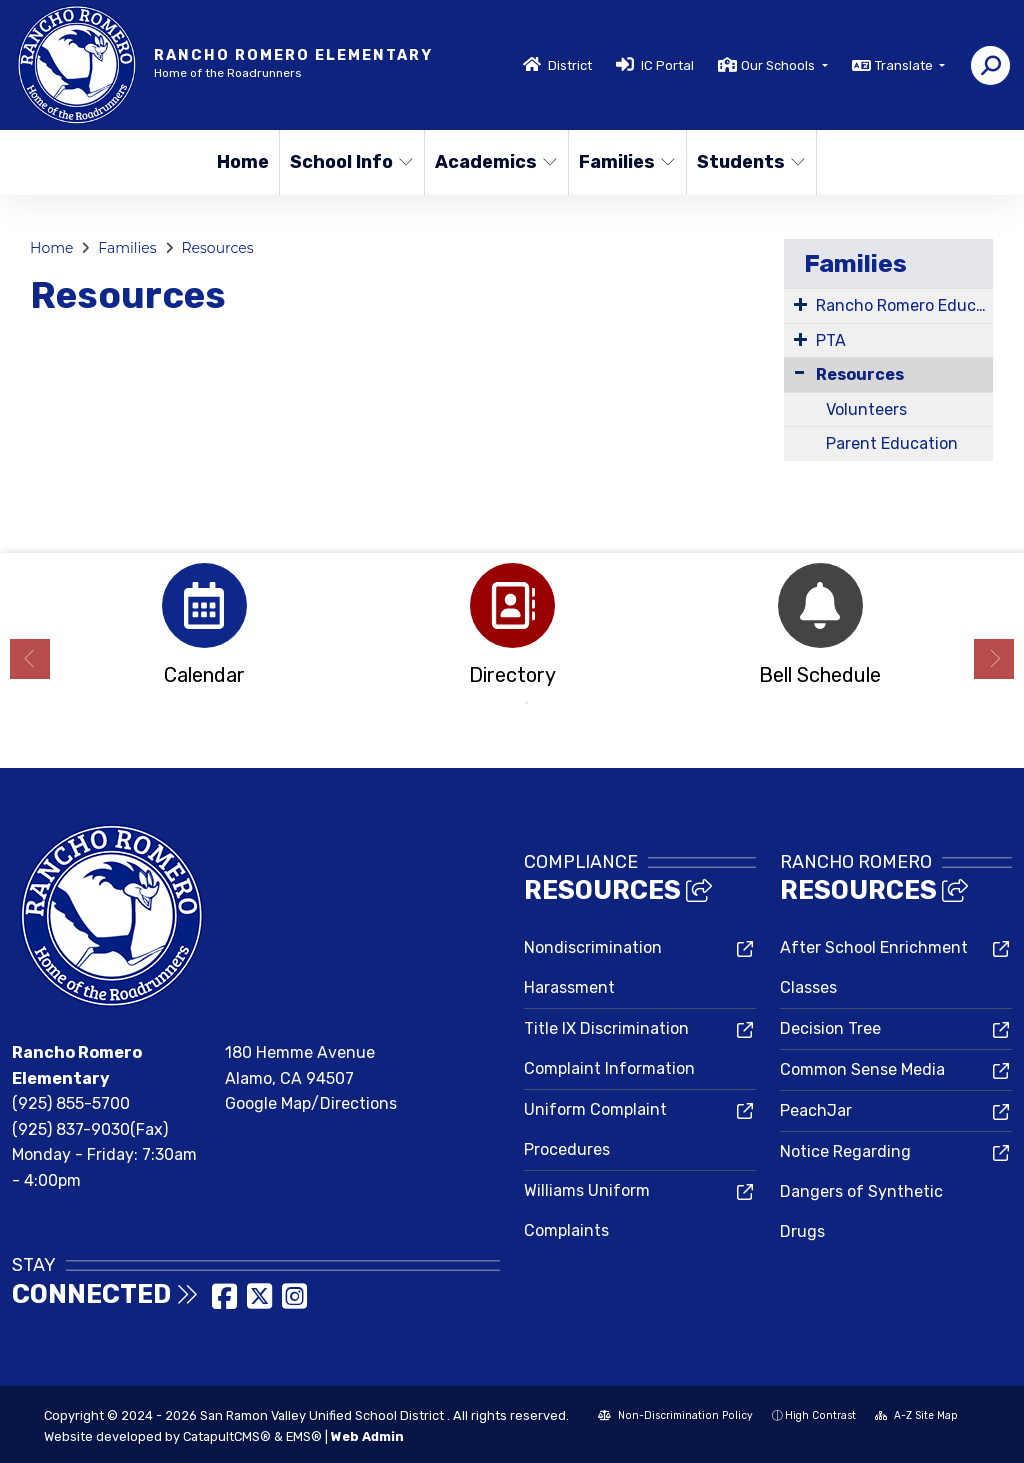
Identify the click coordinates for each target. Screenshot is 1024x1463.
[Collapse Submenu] (799, 372)
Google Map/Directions (311, 1103)
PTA (831, 340)
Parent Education (892, 443)
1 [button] (497, 703)
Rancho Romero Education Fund (904, 305)
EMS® (304, 1436)
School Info (350, 162)
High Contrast (820, 1415)
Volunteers (866, 409)
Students (750, 162)
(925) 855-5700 (71, 1103)
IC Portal (667, 65)
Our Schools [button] (779, 65)
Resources (217, 248)
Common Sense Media (862, 1069)
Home (243, 162)
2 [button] (527, 703)
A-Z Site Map (916, 1415)
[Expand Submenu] (800, 304)
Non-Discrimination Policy (675, 1415)
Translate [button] (905, 65)
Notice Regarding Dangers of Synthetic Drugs (861, 1191)
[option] (204, 630)
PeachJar (816, 1110)
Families (626, 162)
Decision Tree (830, 1028)
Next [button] (994, 659)
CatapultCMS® (227, 1436)
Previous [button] (30, 659)
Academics (494, 162)
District (570, 65)
